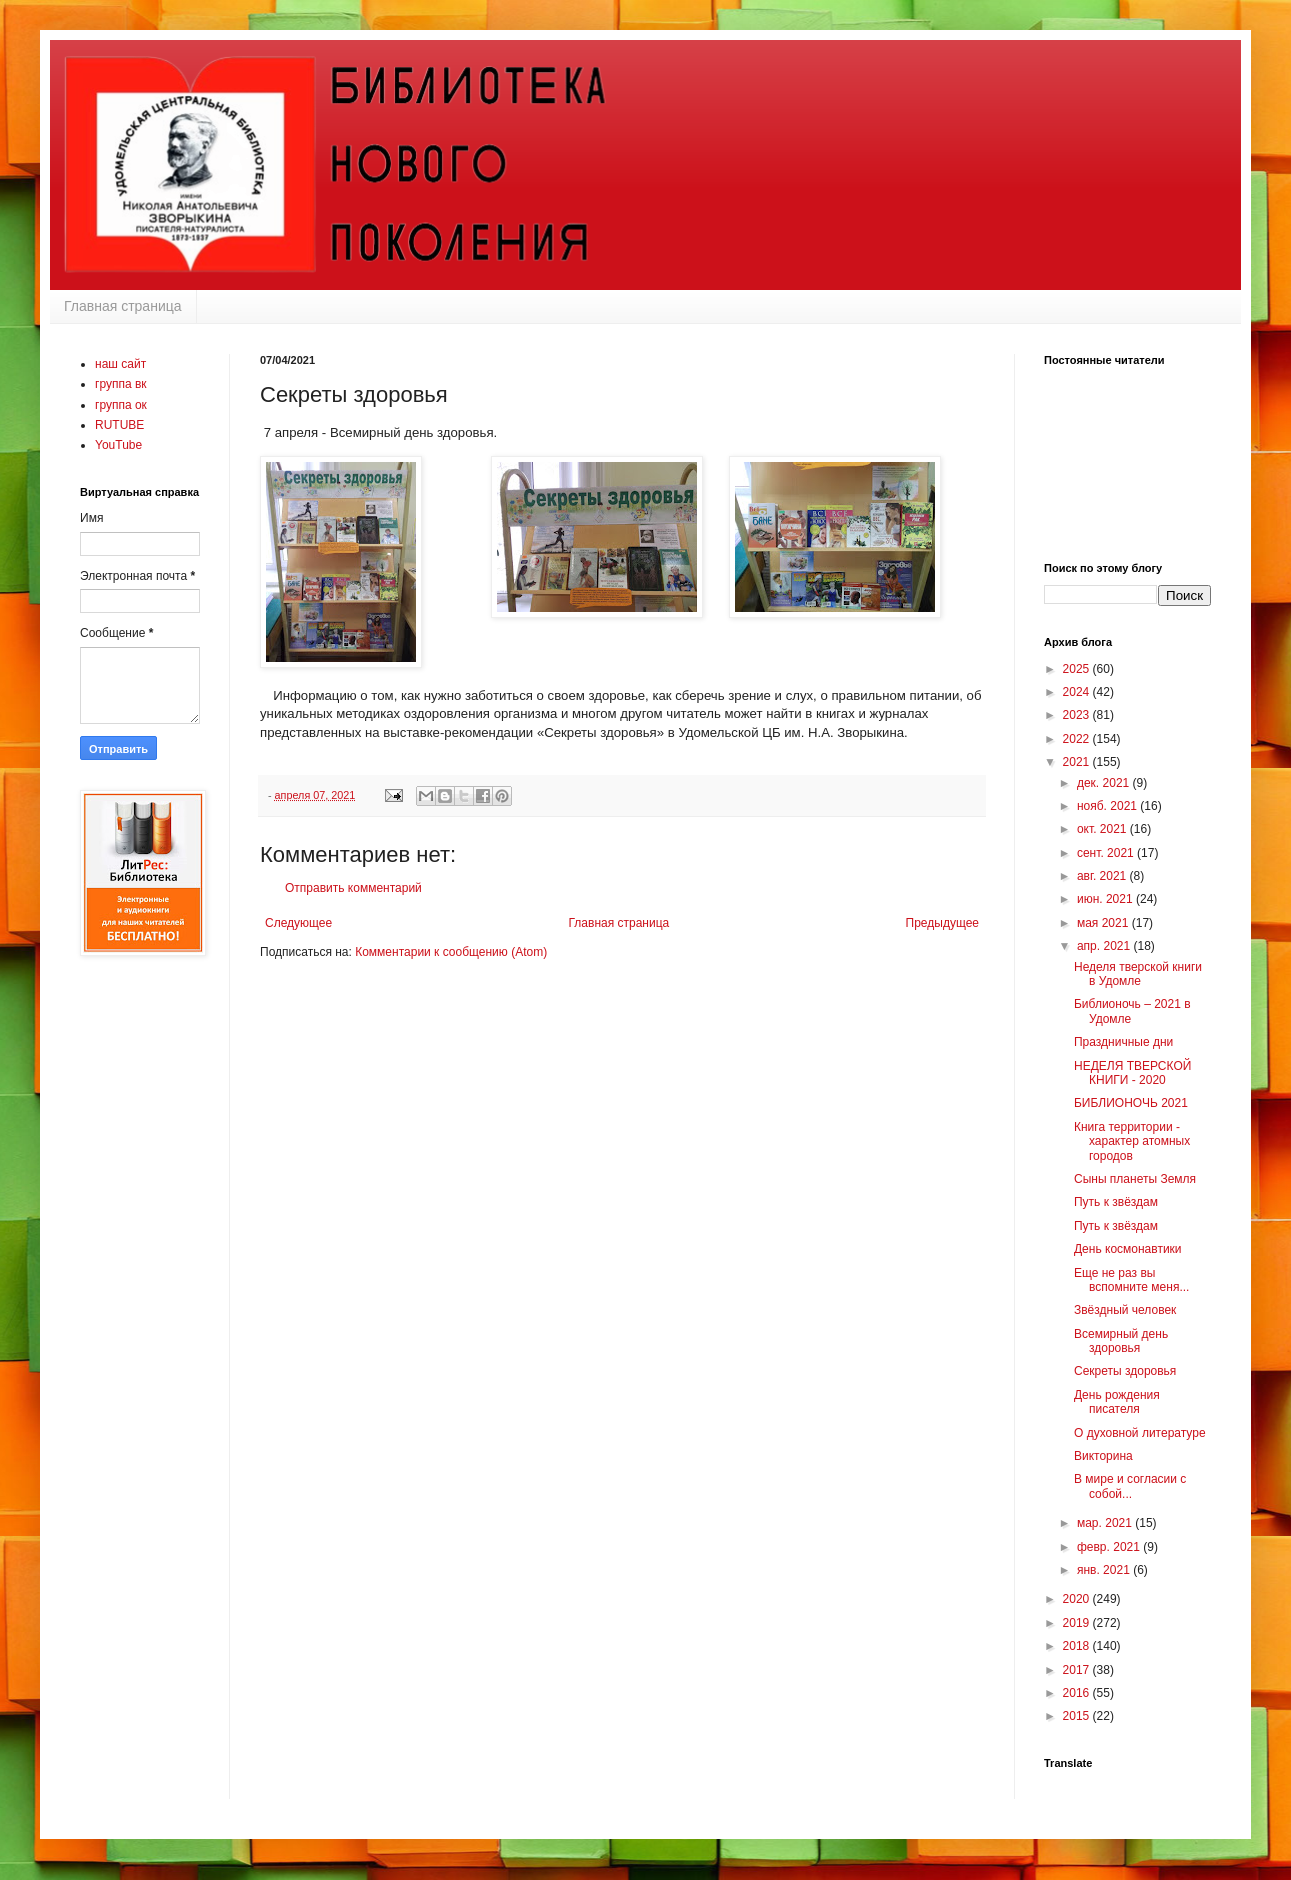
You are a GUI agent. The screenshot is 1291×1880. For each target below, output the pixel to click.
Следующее (298, 923)
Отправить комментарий (353, 888)
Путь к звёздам (1116, 1202)
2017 (1078, 1670)
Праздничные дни (1123, 1042)
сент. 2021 (1107, 853)
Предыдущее (942, 923)
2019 (1078, 1623)
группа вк (121, 384)
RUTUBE (119, 425)
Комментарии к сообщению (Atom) (451, 952)
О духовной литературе (1140, 1433)
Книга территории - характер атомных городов (1132, 1141)
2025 (1078, 669)
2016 (1078, 1693)
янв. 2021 (1105, 1570)
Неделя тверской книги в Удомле (1138, 974)
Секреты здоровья (1125, 1371)
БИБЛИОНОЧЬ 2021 (1131, 1103)
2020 (1078, 1599)
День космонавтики (1128, 1249)
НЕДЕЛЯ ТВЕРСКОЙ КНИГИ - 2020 (1132, 1073)
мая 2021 (1104, 923)
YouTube (118, 445)
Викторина (1103, 1456)
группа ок (121, 405)
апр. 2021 (1105, 946)
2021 (1078, 762)
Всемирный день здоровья (1121, 1341)
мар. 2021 (1106, 1523)
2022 (1078, 739)
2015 (1078, 1716)
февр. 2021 (1110, 1547)
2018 (1078, 1646)
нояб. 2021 (1108, 806)
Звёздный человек (1125, 1310)
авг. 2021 (1103, 876)
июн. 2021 (1106, 899)
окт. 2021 (1103, 829)
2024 (1078, 692)
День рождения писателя (1117, 1402)
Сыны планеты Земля (1135, 1179)
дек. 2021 (1105, 783)
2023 (1078, 715)
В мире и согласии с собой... (1130, 1486)
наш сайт (120, 364)
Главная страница (123, 306)
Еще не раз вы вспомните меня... (1131, 1280)
